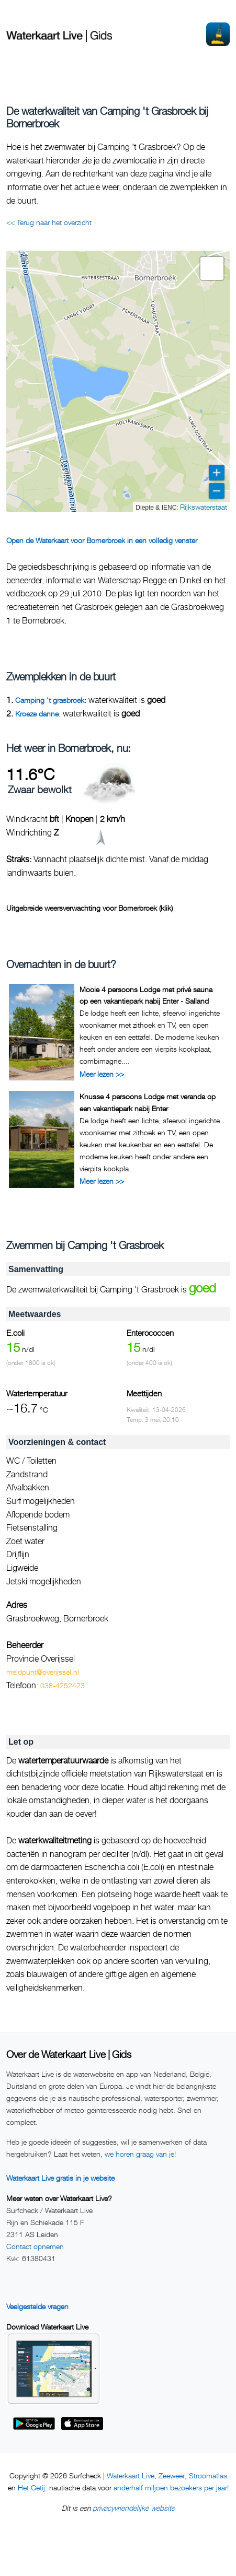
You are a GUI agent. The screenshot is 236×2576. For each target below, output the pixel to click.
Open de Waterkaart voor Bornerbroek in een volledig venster (101, 540)
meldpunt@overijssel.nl (42, 1671)
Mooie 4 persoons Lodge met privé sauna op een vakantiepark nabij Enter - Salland (146, 995)
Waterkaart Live (130, 2475)
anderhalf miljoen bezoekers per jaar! (171, 2487)
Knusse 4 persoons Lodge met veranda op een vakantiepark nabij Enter (148, 1102)
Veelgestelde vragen (37, 2306)
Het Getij (31, 2487)
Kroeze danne (37, 713)
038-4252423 (62, 1685)
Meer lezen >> (102, 1073)
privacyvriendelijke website (134, 2507)
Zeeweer (172, 2475)
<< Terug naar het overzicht (49, 222)
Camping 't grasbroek (49, 700)
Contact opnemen (35, 2246)
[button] (211, 268)
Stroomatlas (208, 2475)
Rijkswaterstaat (203, 506)
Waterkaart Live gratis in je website (60, 2177)
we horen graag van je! (140, 2153)
